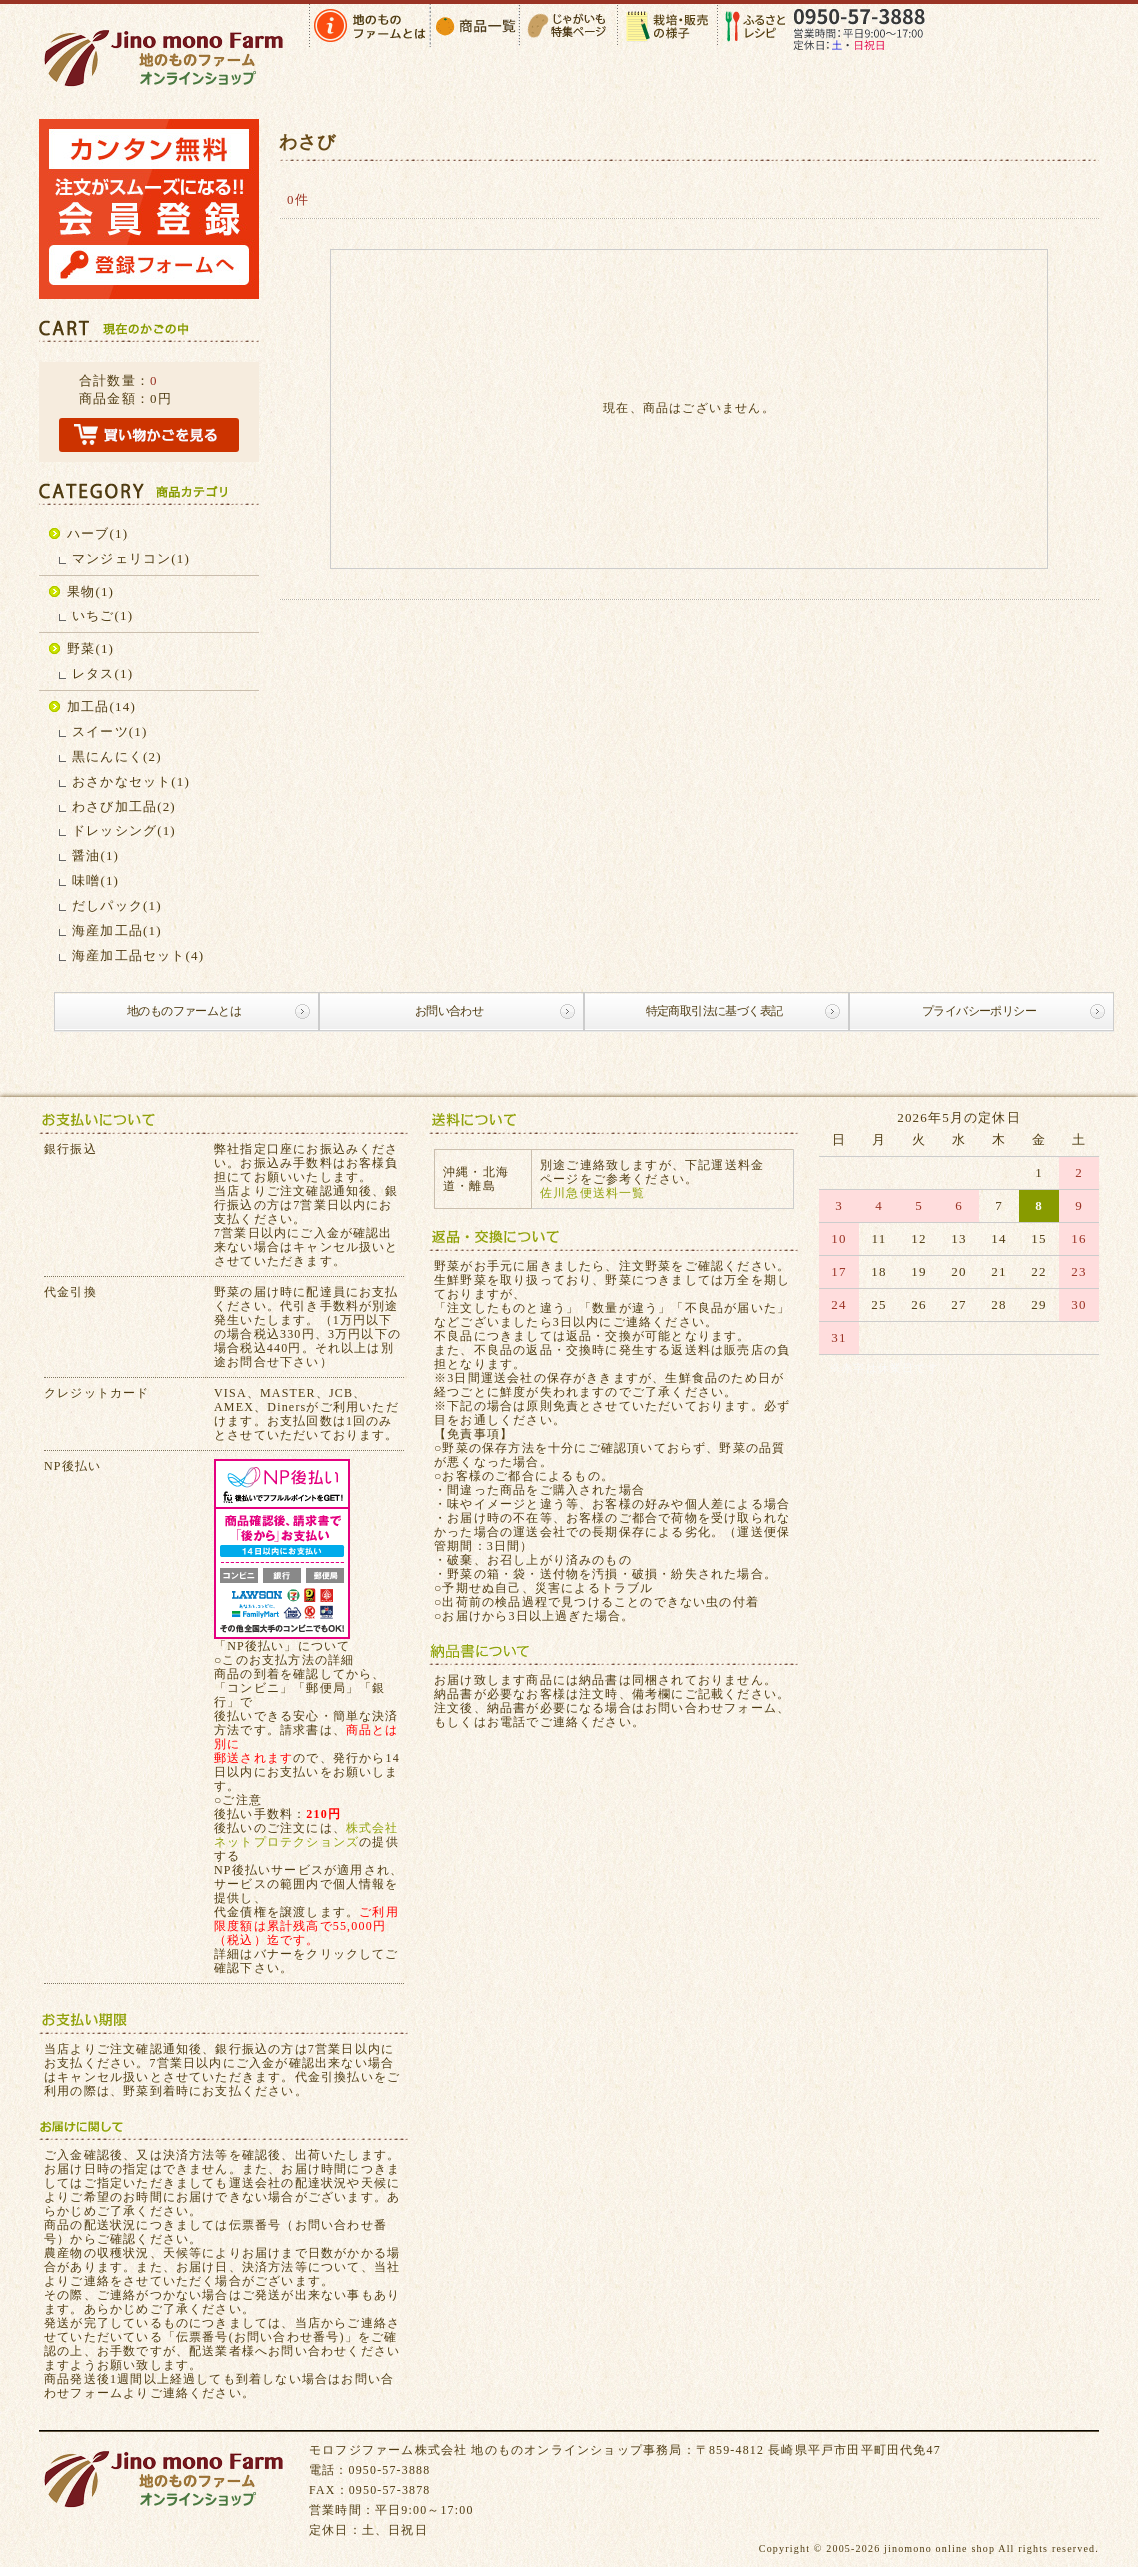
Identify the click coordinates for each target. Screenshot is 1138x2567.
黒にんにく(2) (117, 756)
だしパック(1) (117, 905)
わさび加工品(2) (124, 806)
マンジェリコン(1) (131, 558)
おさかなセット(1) (131, 781)
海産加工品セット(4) (138, 955)
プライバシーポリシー (979, 1011)
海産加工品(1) (117, 930)
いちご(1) (102, 615)
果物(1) (90, 591)
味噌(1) (95, 880)
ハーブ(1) (97, 533)
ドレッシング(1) (124, 830)
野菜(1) (90, 648)
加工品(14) (101, 706)
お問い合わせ (449, 1011)
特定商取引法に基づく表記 (714, 1011)
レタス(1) (102, 673)
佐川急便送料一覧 (593, 1193)
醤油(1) (95, 855)
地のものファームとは (184, 1011)
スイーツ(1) (110, 731)
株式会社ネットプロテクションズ (306, 1835)
